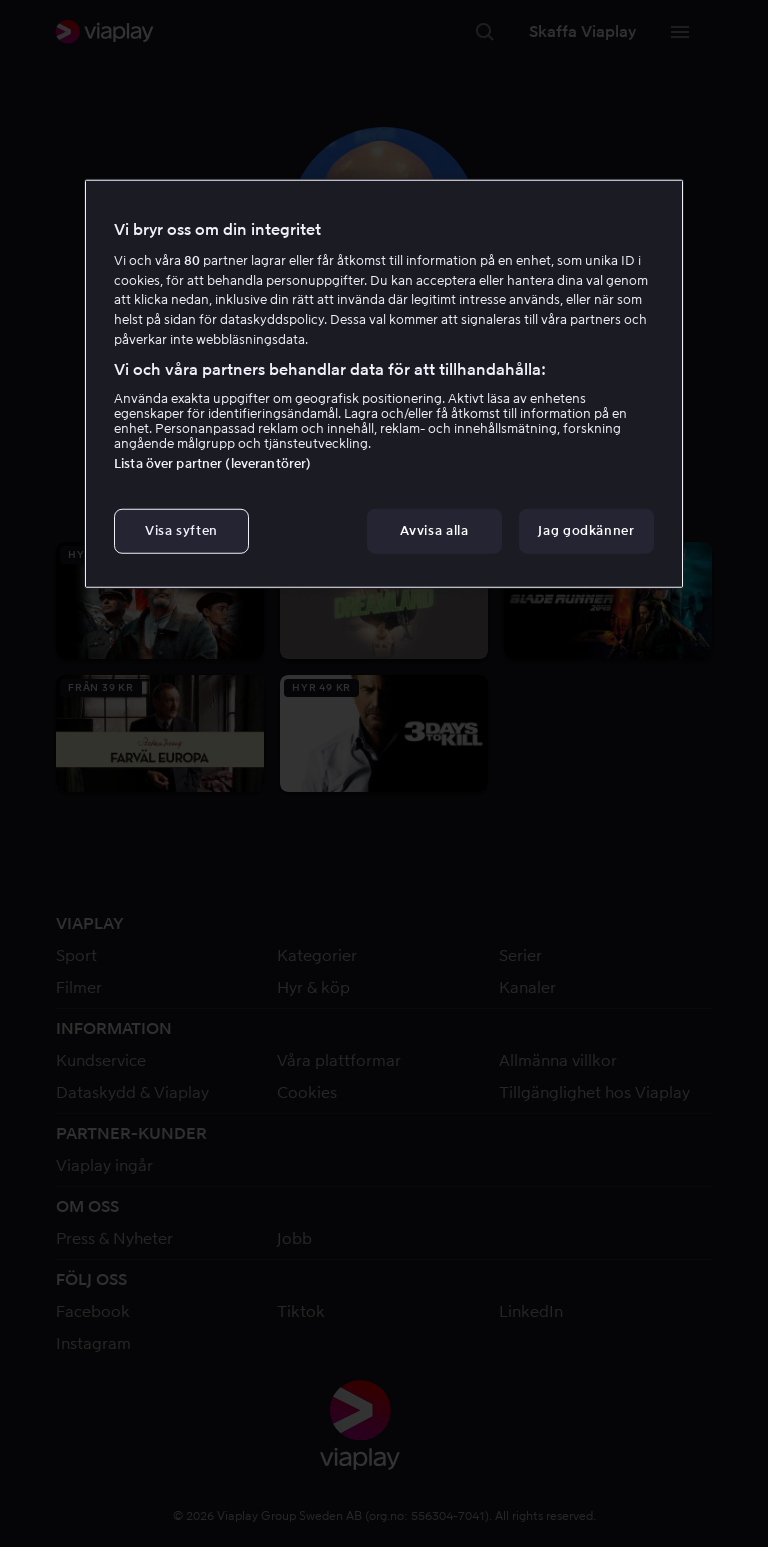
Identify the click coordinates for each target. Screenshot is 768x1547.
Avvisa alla (434, 530)
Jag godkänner (586, 530)
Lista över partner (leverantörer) (212, 463)
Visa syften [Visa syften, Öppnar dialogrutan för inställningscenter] (181, 530)
